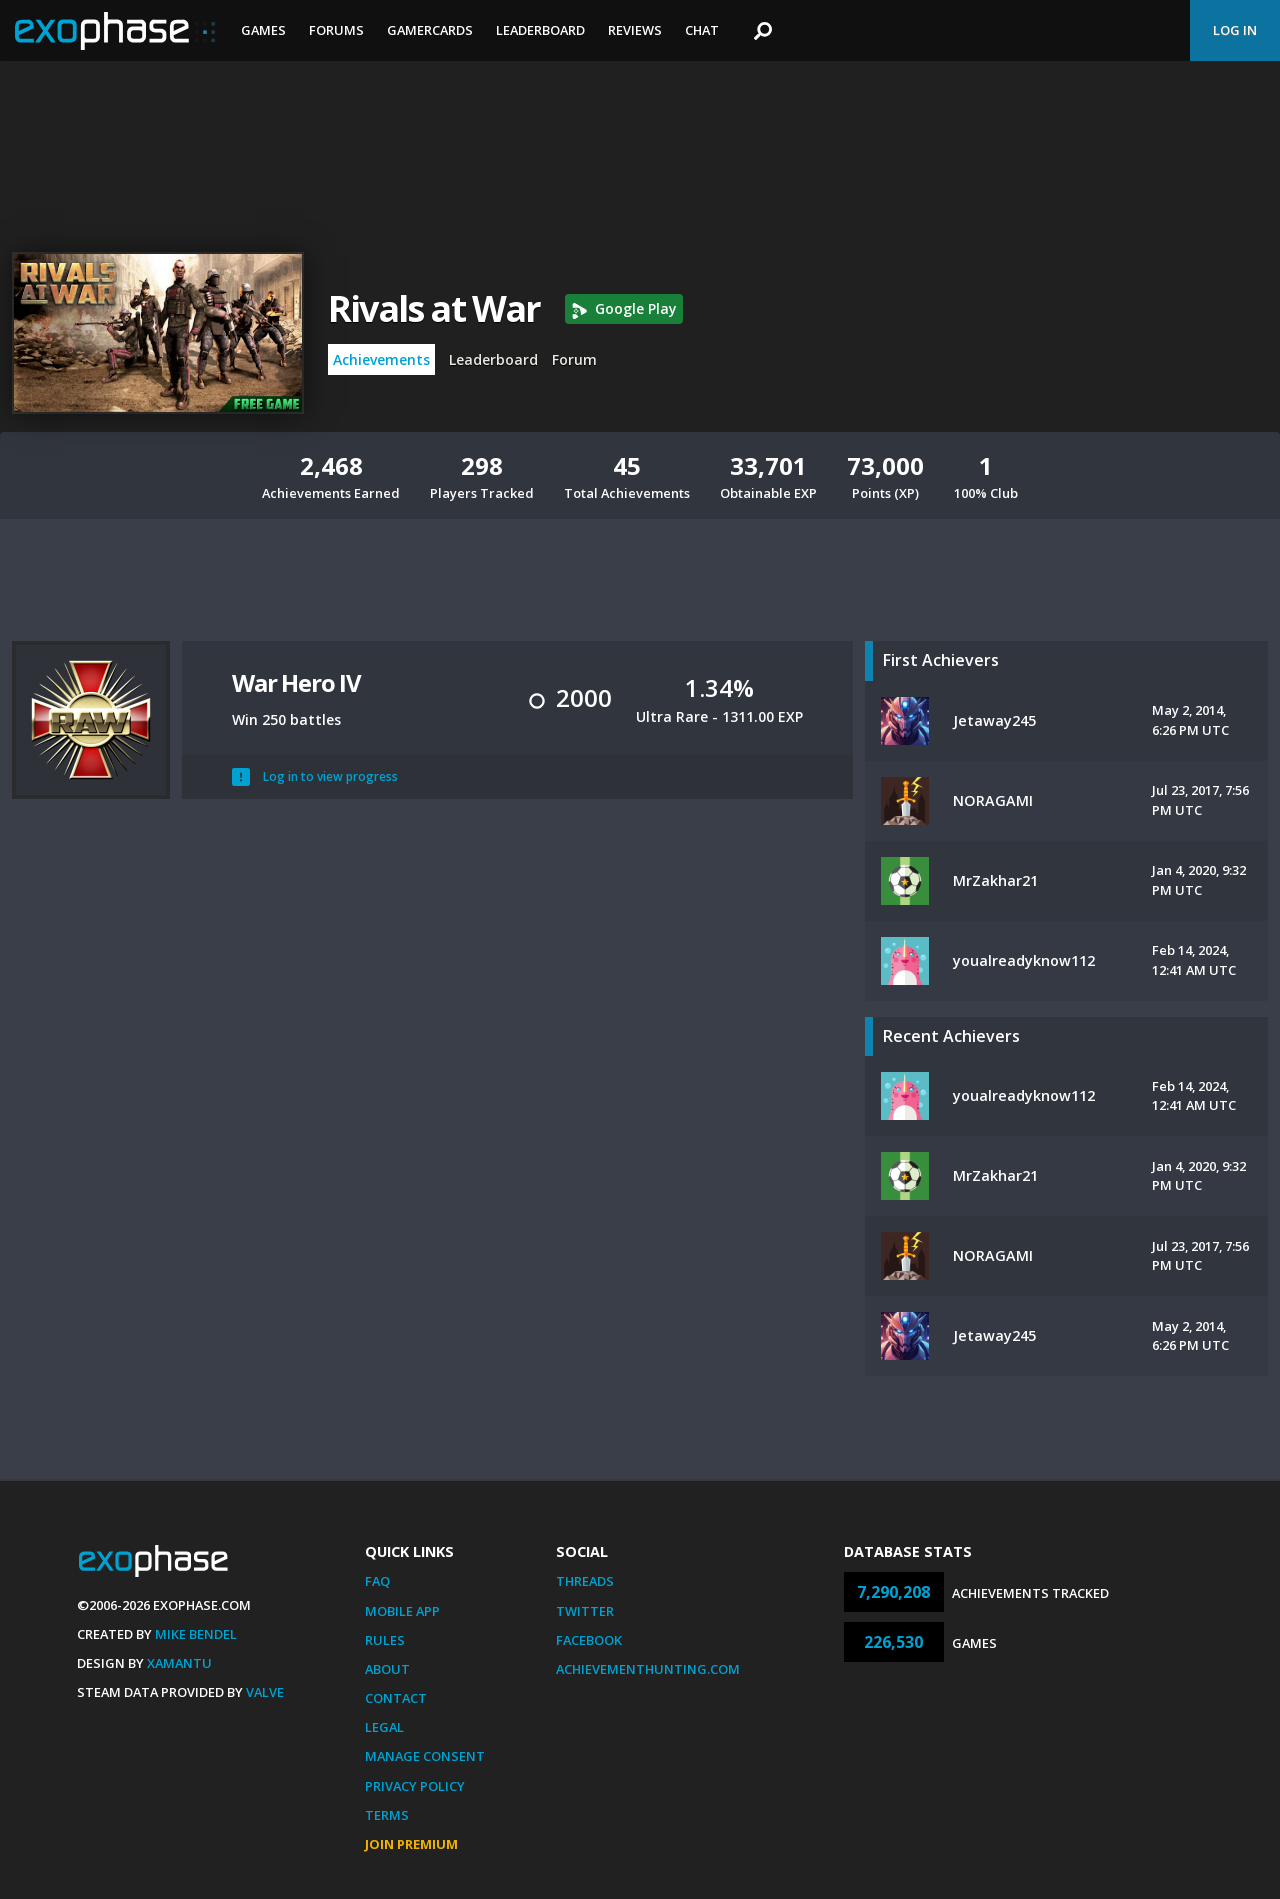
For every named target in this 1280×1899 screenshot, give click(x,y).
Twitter (585, 1611)
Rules (385, 1640)
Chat (702, 30)
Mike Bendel (196, 1634)
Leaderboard (540, 30)
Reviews (635, 30)
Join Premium (411, 1844)
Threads (585, 1581)
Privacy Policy (415, 1786)
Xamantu (179, 1663)
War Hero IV (296, 682)
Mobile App (402, 1611)
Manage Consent (425, 1756)
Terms (387, 1815)
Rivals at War (434, 308)
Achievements (381, 359)
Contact (396, 1698)
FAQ (377, 1581)
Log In (1235, 30)
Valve (265, 1692)
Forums (336, 30)
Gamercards (430, 30)
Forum (574, 359)
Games (263, 30)
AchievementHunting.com (648, 1669)
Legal (384, 1727)
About (387, 1669)
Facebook (589, 1640)
